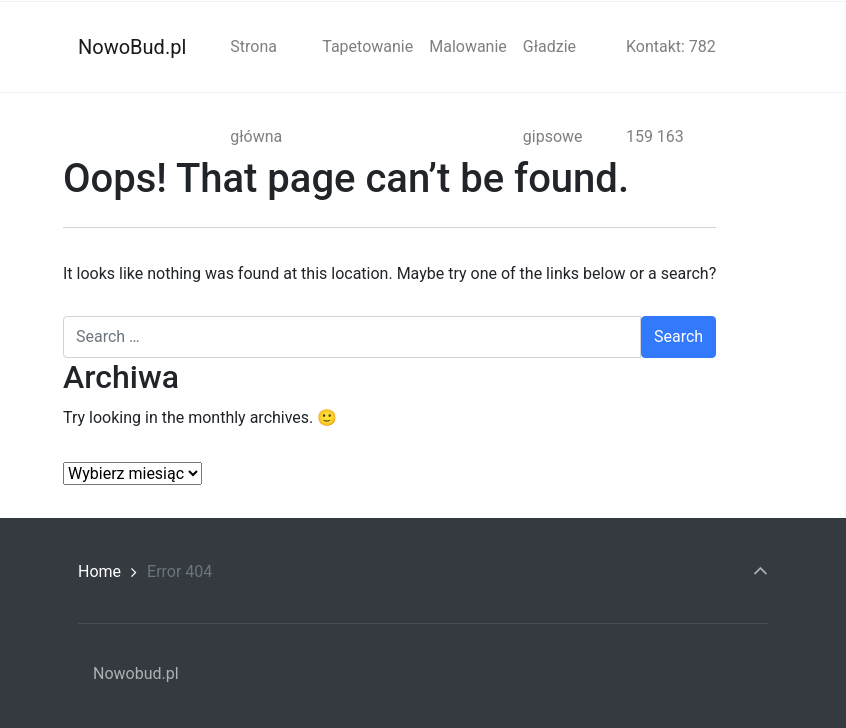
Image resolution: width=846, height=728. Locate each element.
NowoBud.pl (132, 47)
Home (99, 571)
